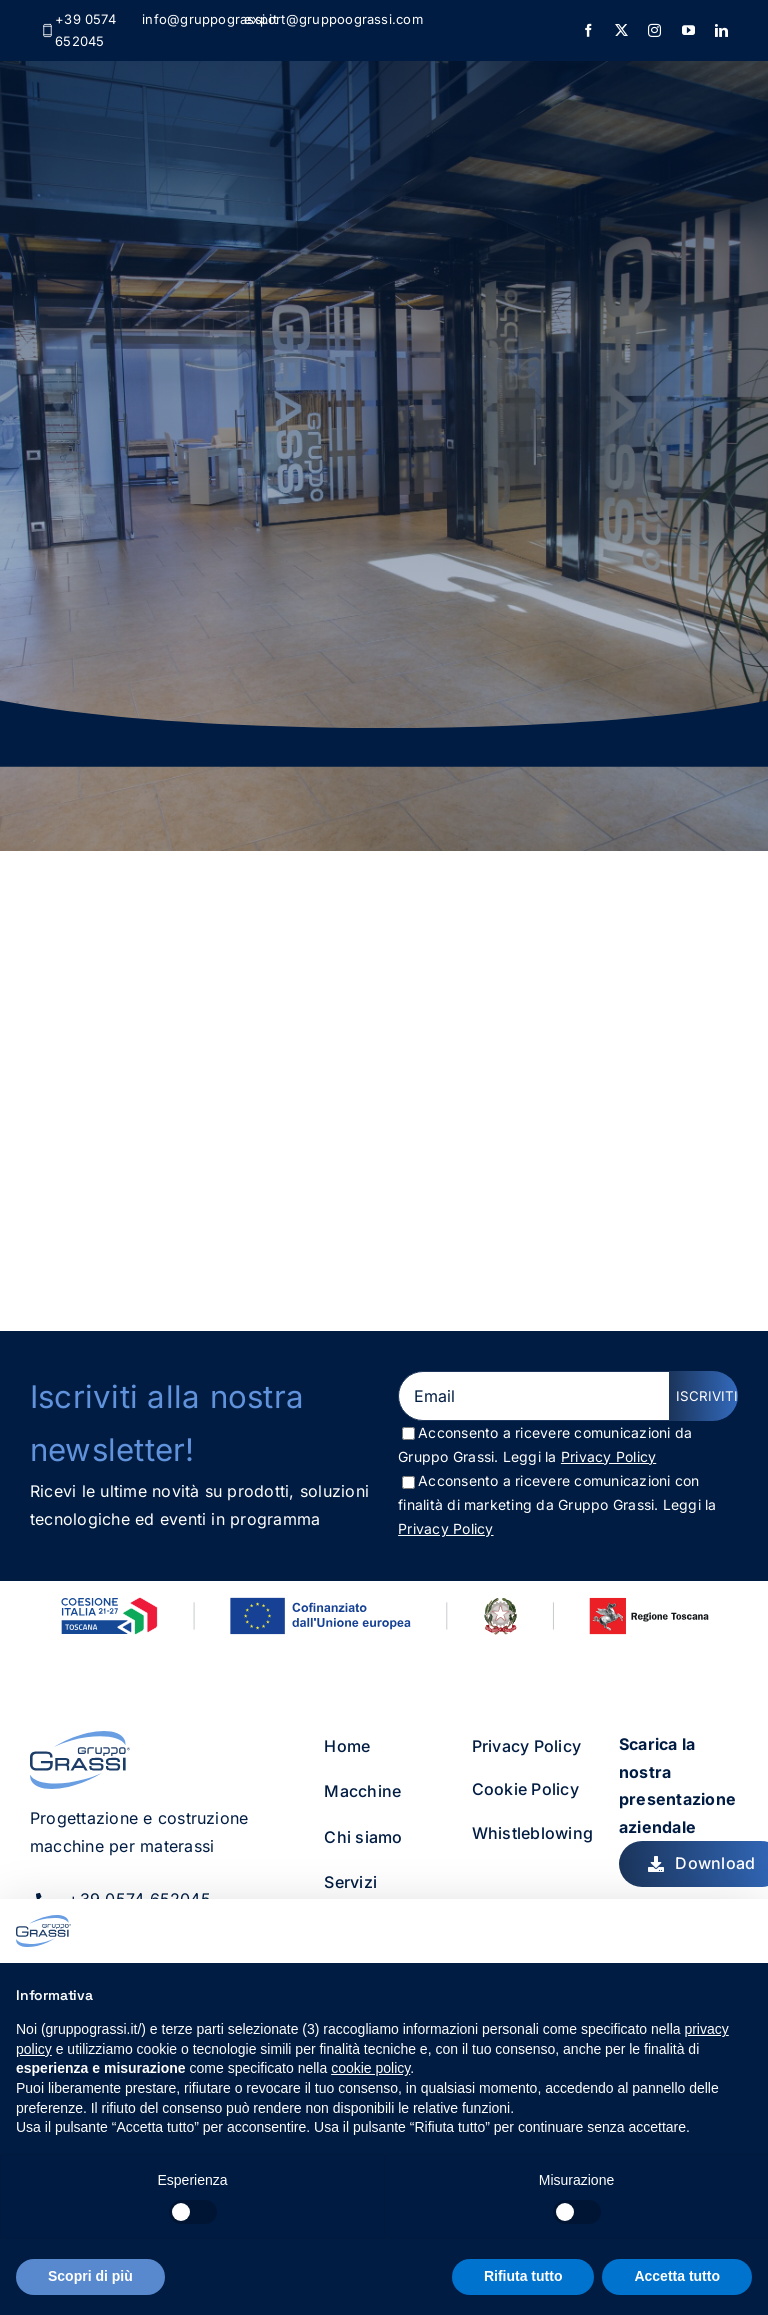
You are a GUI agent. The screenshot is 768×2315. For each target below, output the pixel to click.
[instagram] (654, 30)
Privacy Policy (608, 1456)
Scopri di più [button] (90, 2276)
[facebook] (588, 30)
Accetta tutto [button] (677, 2276)
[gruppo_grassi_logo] (80, 1739)
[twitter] (621, 30)
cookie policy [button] (370, 2068)
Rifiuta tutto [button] (523, 2276)
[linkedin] (721, 30)
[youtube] (688, 30)
